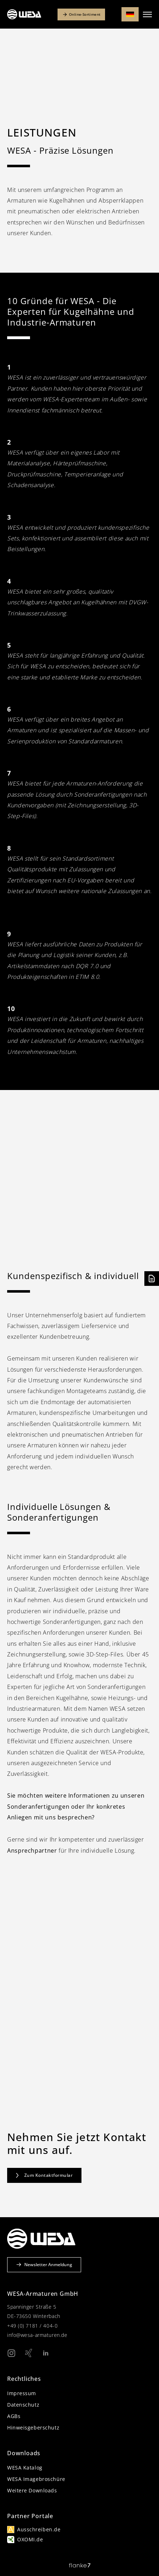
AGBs (13, 2416)
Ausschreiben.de (38, 2529)
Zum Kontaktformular (44, 2175)
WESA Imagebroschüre (36, 2479)
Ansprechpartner (32, 1850)
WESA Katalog (25, 2467)
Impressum (21, 2393)
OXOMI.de (30, 2539)
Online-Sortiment (81, 14)
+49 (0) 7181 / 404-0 (32, 2325)
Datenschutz (23, 2404)
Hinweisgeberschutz (33, 2427)
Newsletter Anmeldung (44, 2265)
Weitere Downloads (32, 2490)
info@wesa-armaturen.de (37, 2335)
